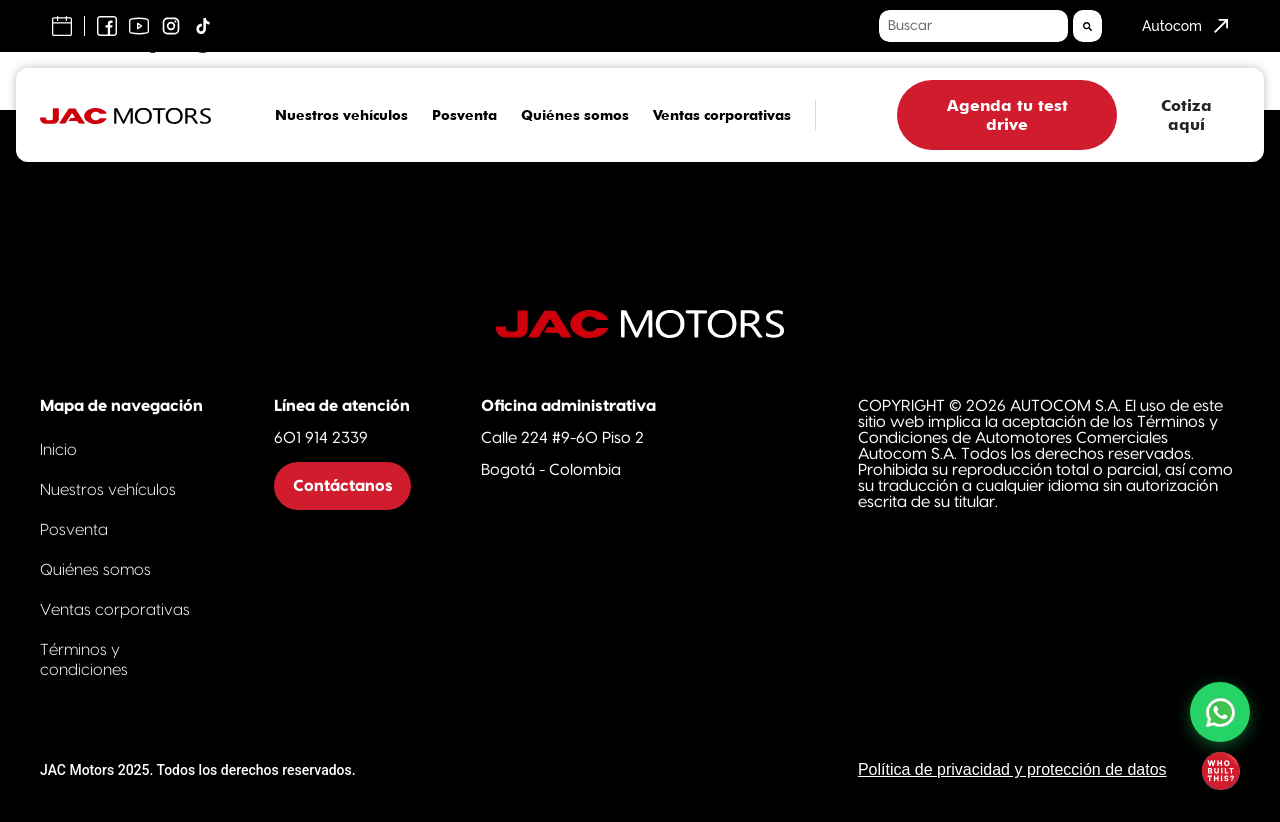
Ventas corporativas (722, 115)
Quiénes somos (575, 115)
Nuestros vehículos (341, 115)
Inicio (58, 450)
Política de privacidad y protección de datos (1012, 769)
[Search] (1087, 26)
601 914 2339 (321, 438)
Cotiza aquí (1186, 115)
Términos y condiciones (84, 660)
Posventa (464, 115)
